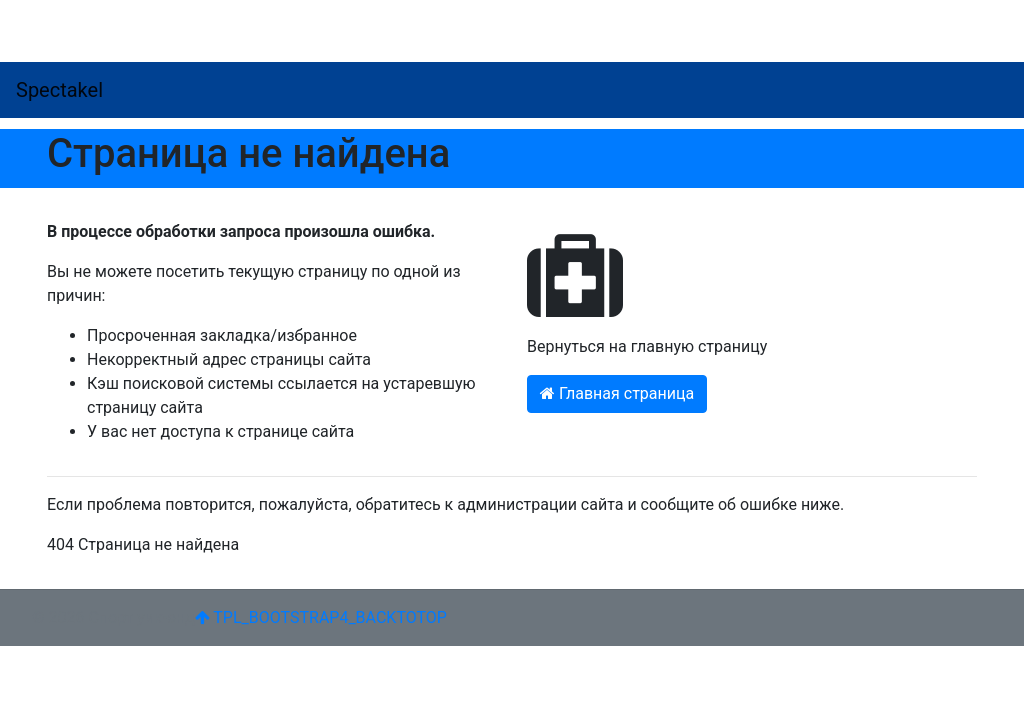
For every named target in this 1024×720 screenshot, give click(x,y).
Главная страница (617, 393)
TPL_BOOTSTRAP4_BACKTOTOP (321, 617)
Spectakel (59, 90)
